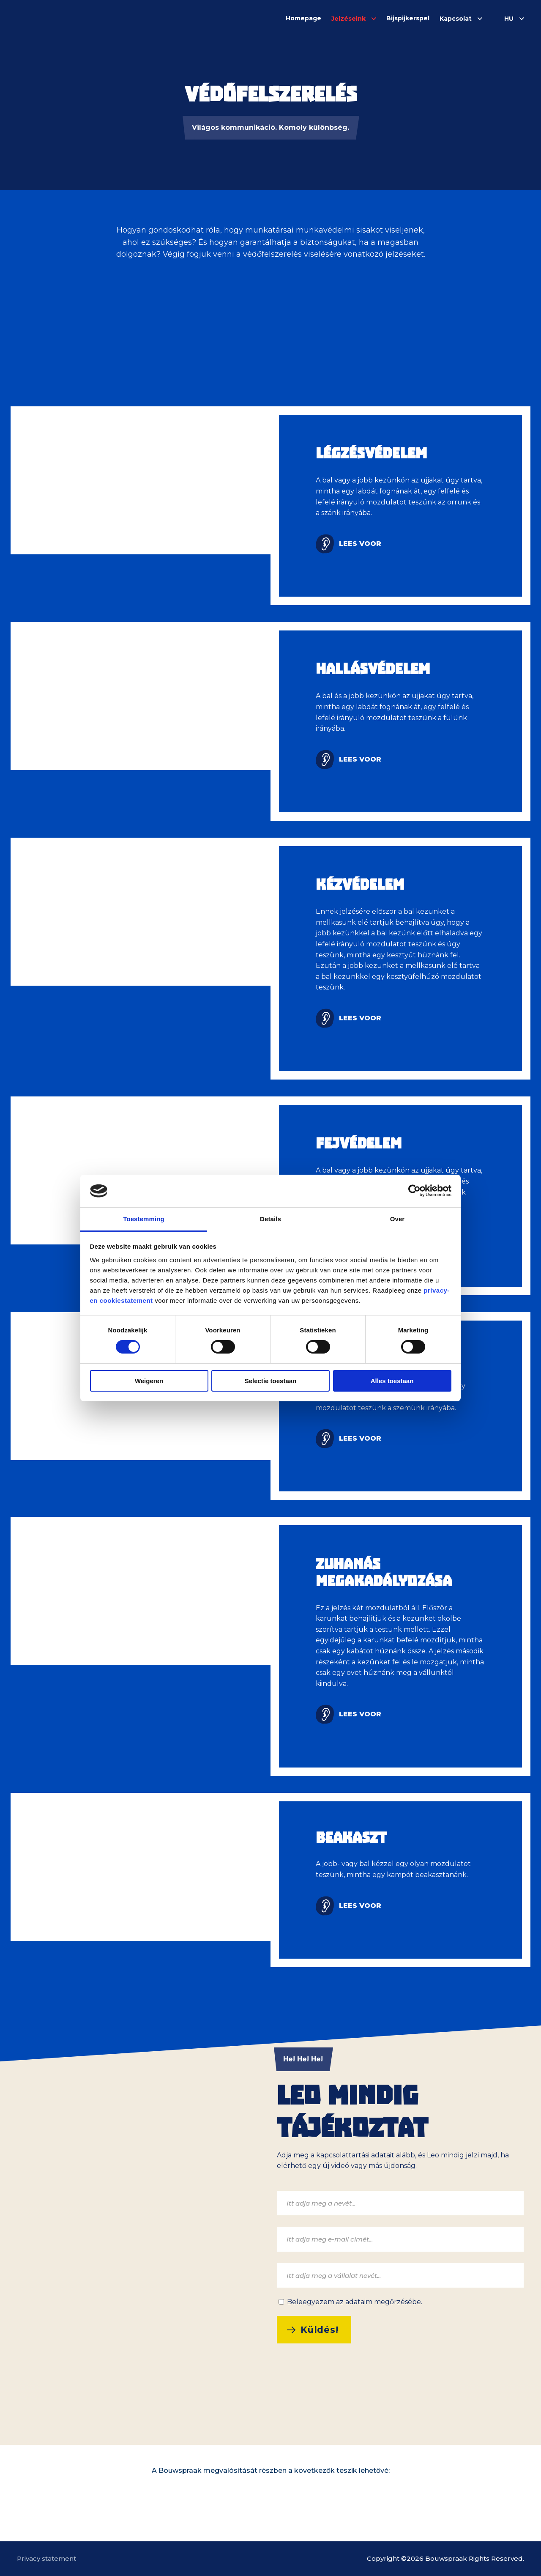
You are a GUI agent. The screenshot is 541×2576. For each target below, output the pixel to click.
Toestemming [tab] (143, 1218)
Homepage (303, 18)
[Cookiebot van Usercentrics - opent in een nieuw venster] (414, 1190)
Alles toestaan (392, 1380)
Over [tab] (397, 1218)
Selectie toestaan (271, 1380)
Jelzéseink (348, 18)
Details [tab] (270, 1218)
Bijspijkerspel (407, 18)
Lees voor (360, 544)
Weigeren (149, 1380)
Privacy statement (46, 2558)
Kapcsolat (456, 18)
